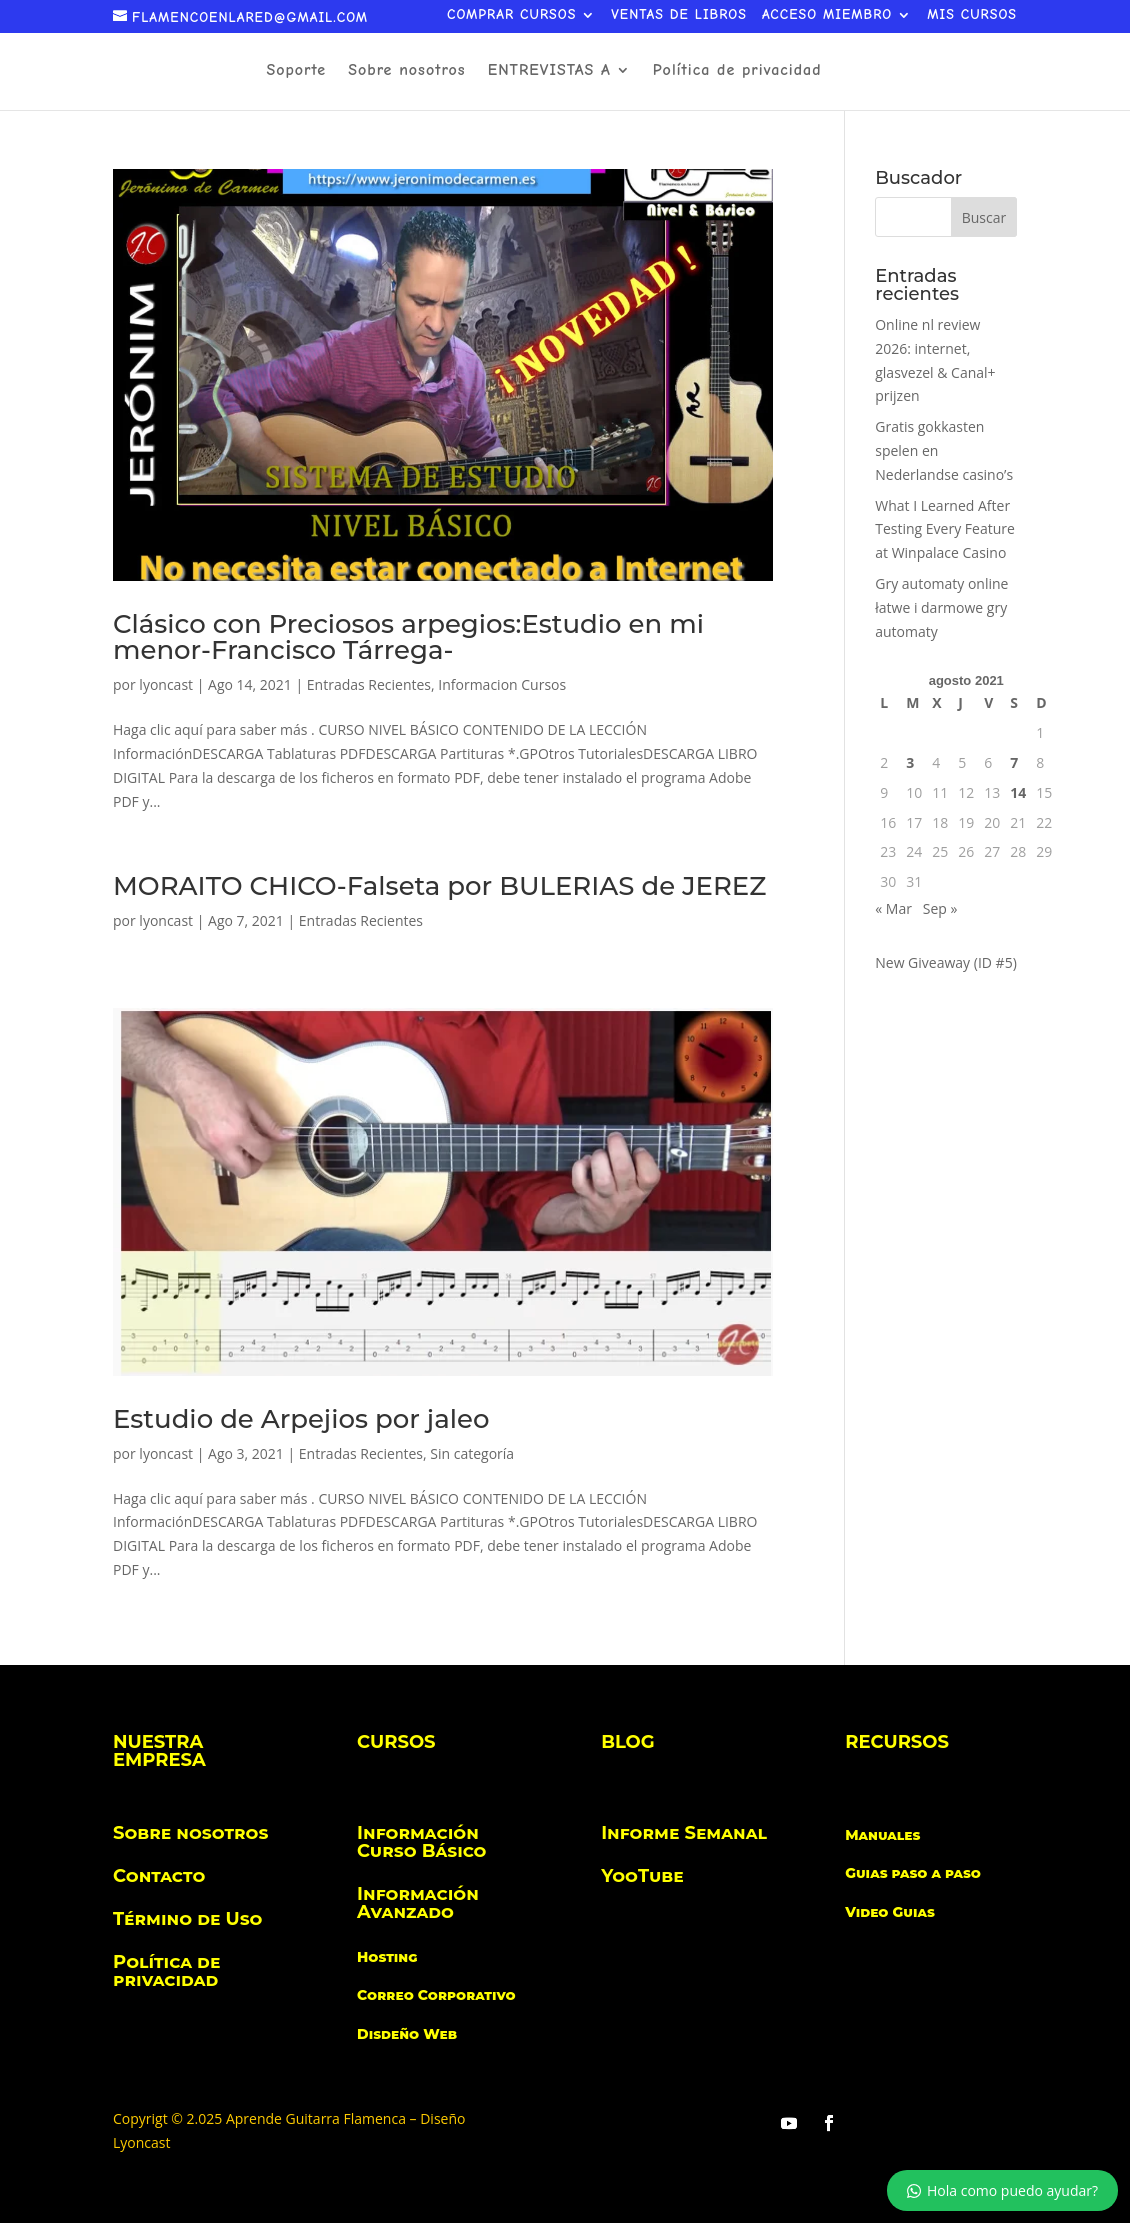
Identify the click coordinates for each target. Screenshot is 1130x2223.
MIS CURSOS (972, 16)
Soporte (296, 71)
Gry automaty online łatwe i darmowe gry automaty (941, 607)
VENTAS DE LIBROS (679, 16)
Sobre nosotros (406, 71)
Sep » (940, 908)
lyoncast (166, 684)
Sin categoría (472, 1453)
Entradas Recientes (369, 684)
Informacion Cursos (502, 684)
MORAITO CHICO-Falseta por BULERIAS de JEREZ (439, 886)
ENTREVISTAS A (549, 71)
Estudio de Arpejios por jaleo (301, 1419)
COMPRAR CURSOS (511, 16)
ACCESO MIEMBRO (827, 16)
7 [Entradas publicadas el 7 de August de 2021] (1014, 762)
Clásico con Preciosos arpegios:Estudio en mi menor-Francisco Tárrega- (408, 637)
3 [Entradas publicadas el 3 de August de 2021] (910, 762)
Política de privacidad (737, 71)
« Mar (893, 908)
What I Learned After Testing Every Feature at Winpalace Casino (945, 529)
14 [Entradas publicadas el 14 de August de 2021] (1018, 792)
